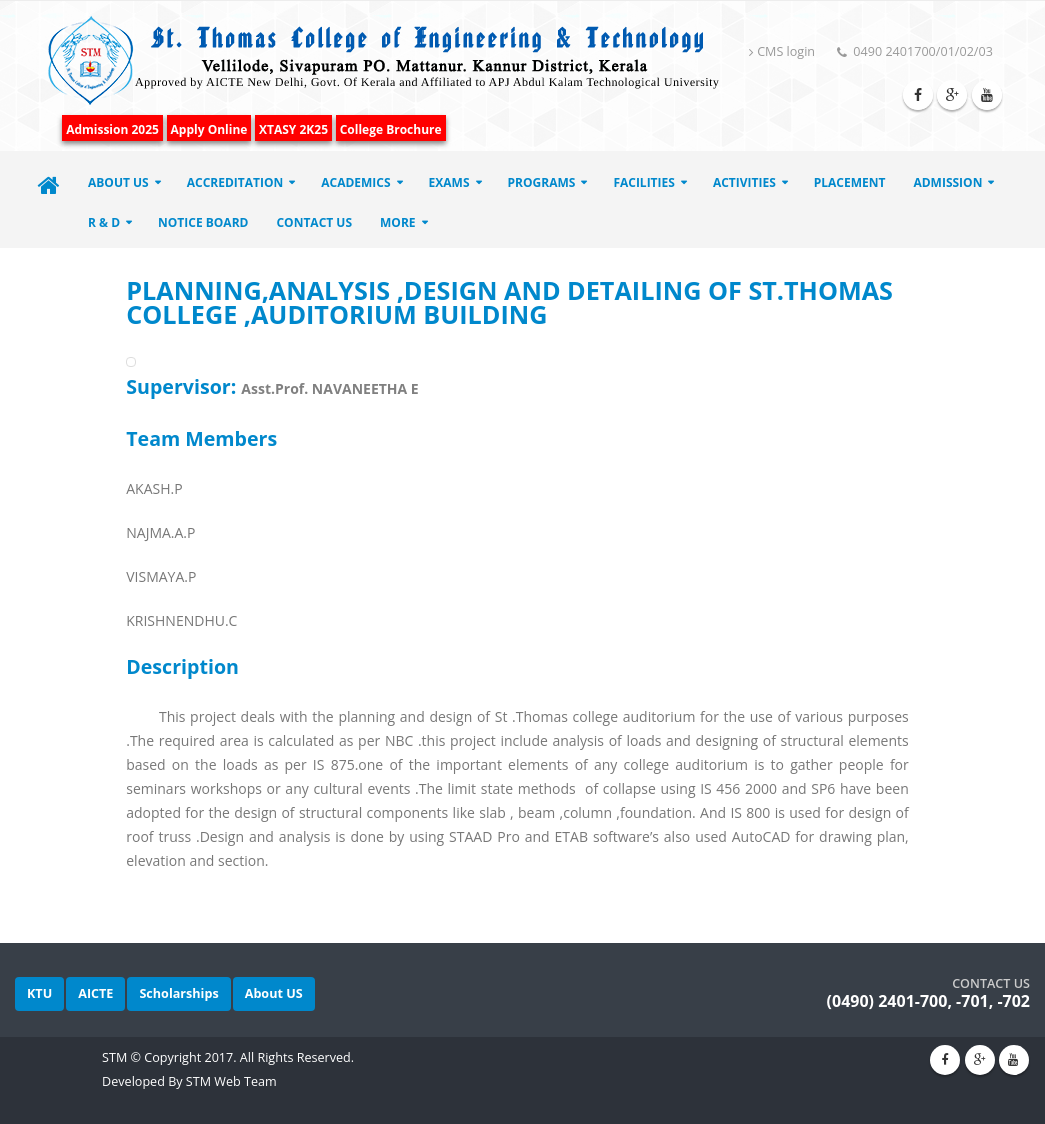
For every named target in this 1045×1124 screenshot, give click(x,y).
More (398, 222)
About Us (118, 182)
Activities (744, 182)
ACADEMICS (355, 182)
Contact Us (314, 222)
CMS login (782, 51)
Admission (947, 182)
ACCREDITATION (235, 182)
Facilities (644, 182)
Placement (850, 182)
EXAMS (449, 182)
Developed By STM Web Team (189, 1081)
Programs (542, 182)
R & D (104, 222)
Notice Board (203, 222)
